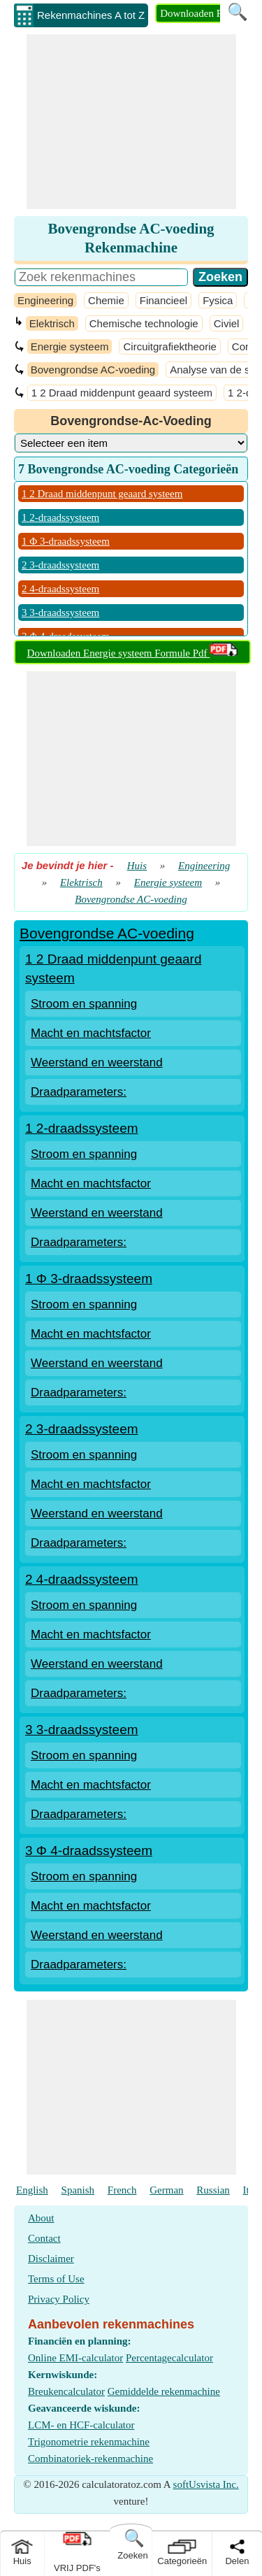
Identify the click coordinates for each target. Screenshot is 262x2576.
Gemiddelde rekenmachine (164, 2391)
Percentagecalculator (169, 2357)
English (32, 2190)
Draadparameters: (78, 1092)
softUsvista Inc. (206, 2484)
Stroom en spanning (84, 1003)
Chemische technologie (143, 323)
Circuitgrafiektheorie (169, 346)
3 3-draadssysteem (60, 612)
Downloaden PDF (197, 13)
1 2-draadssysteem (60, 517)
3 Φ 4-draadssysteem (88, 1850)
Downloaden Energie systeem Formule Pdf (132, 653)
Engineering (45, 300)
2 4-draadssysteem (60, 588)
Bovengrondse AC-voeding (93, 369)
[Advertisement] (131, 121)
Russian (213, 2190)
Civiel (227, 323)
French (122, 2190)
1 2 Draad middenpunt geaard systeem (121, 393)
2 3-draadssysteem (60, 565)
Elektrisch (52, 323)
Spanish (78, 2190)
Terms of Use (56, 2278)
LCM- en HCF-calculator (81, 2425)
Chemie (106, 300)
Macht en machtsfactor (91, 1033)
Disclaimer (51, 2258)
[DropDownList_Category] (131, 443)
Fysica (218, 300)
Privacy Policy (58, 2299)
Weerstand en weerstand (97, 1062)
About (41, 2218)
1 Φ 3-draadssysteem (66, 541)
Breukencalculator (66, 2391)
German (166, 2190)
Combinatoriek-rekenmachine (90, 2458)
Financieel (163, 300)
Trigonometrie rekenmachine (89, 2441)
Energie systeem (70, 346)
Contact (44, 2238)
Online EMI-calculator (75, 2357)
